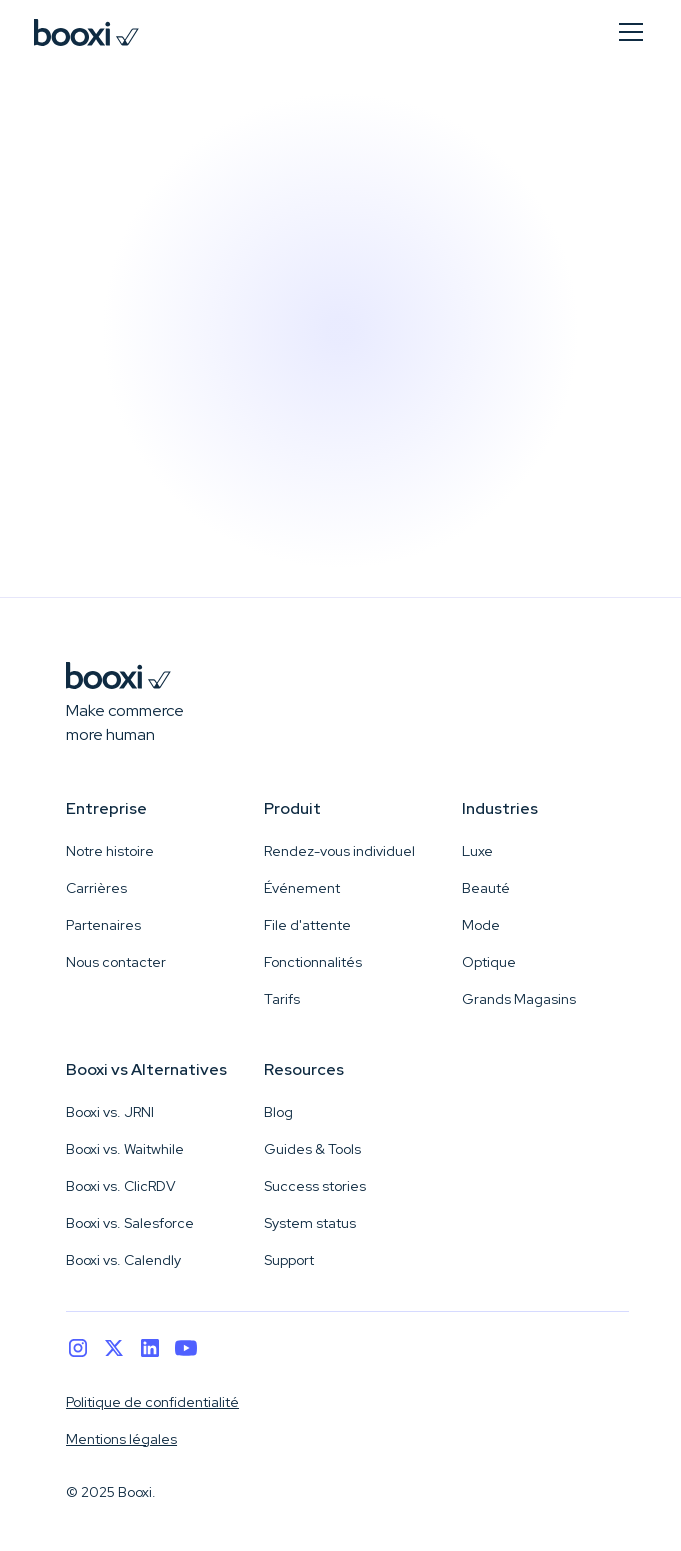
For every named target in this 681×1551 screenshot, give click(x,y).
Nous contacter (116, 962)
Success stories (315, 1186)
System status (310, 1223)
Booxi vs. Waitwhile (125, 1149)
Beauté (486, 888)
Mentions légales (121, 1439)
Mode (481, 925)
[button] (627, 32)
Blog (278, 1112)
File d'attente (307, 925)
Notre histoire (110, 851)
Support (289, 1260)
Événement (302, 888)
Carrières (96, 888)
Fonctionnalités (313, 962)
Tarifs (282, 999)
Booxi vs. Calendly (123, 1260)
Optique (489, 962)
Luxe (477, 851)
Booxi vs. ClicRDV (121, 1186)
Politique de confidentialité (152, 1402)
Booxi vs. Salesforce (130, 1223)
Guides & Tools (312, 1149)
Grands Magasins (519, 999)
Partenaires (103, 925)
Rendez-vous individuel (339, 851)
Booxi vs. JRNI (110, 1112)
